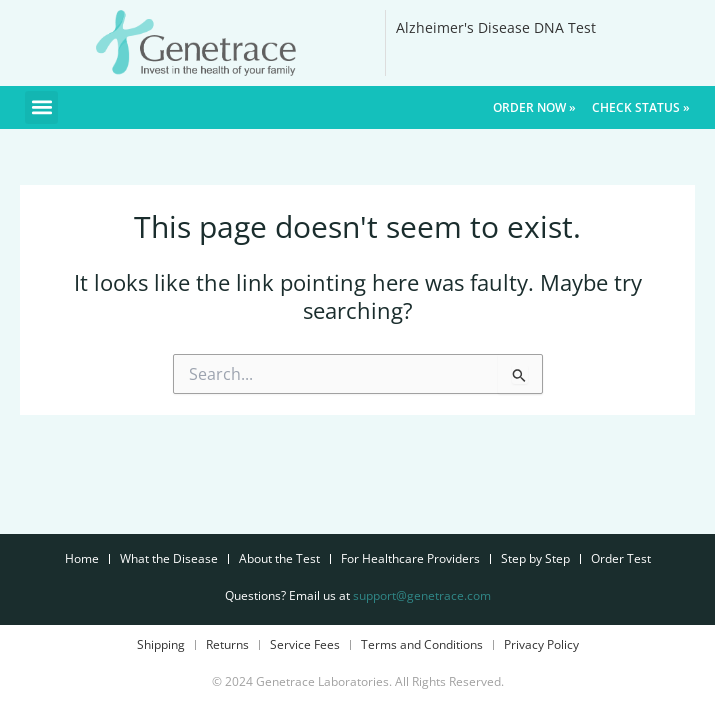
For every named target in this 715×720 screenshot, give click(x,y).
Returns (227, 644)
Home (82, 558)
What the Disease (169, 558)
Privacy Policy (541, 644)
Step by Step (535, 558)
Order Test (621, 558)
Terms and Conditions (422, 644)
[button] (41, 107)
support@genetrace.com (422, 595)
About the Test (279, 558)
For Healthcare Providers (410, 558)
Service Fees (305, 644)
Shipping (161, 644)
